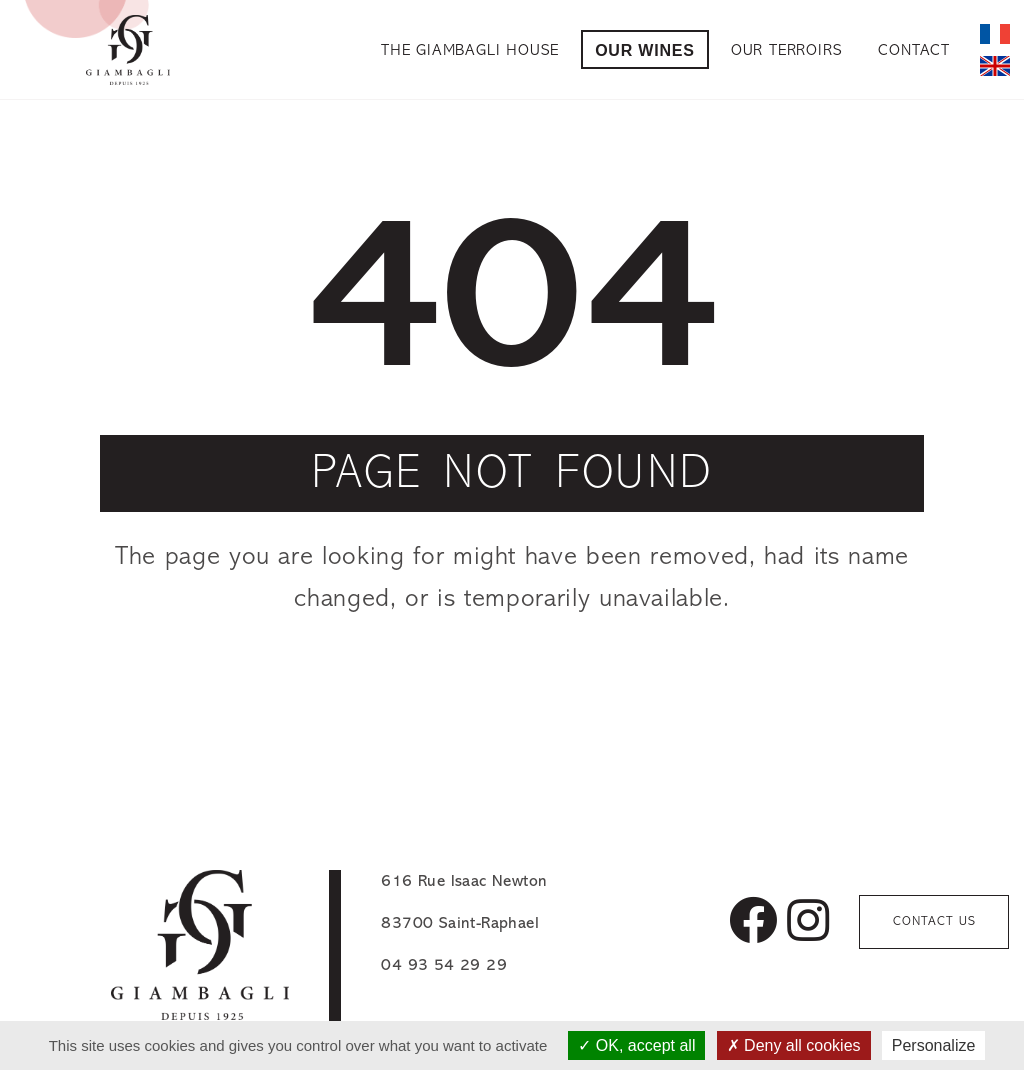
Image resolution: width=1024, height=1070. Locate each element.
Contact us (934, 921)
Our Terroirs (787, 51)
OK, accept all (636, 1045)
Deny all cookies (794, 1045)
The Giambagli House (470, 51)
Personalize (934, 1045)
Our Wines (645, 50)
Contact (914, 51)
